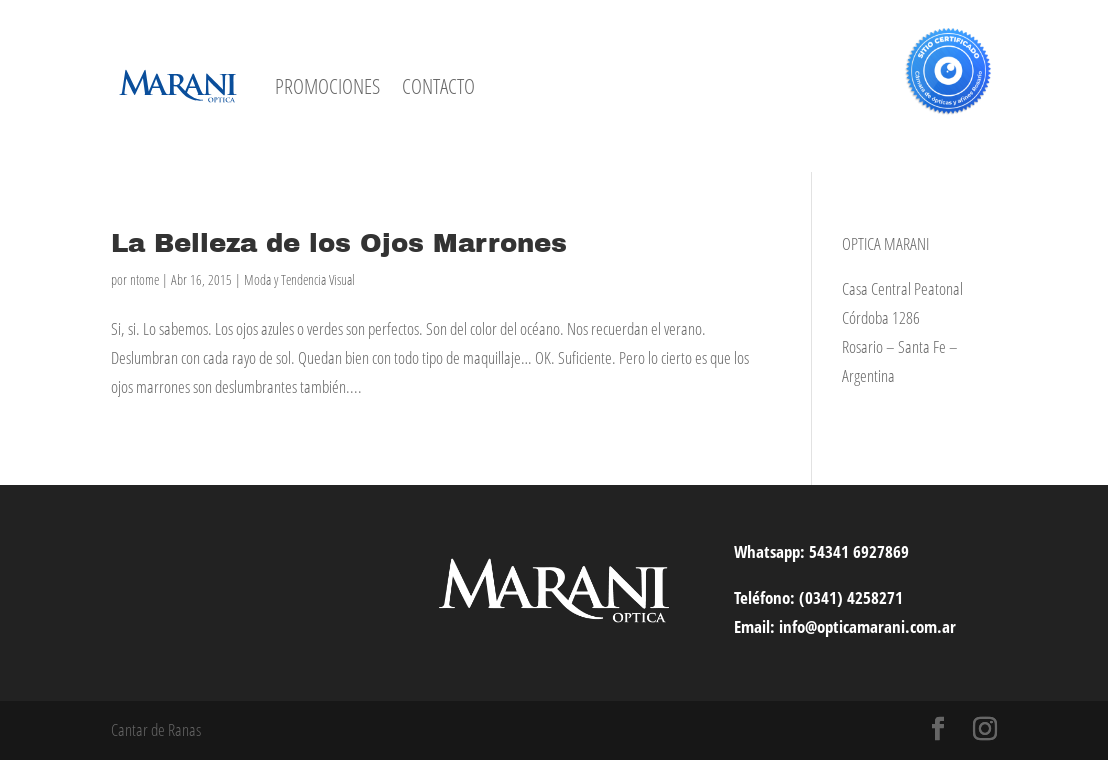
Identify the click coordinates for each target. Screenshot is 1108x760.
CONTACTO (438, 86)
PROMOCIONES (327, 86)
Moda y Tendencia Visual (299, 279)
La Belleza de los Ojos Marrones (339, 243)
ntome (144, 279)
